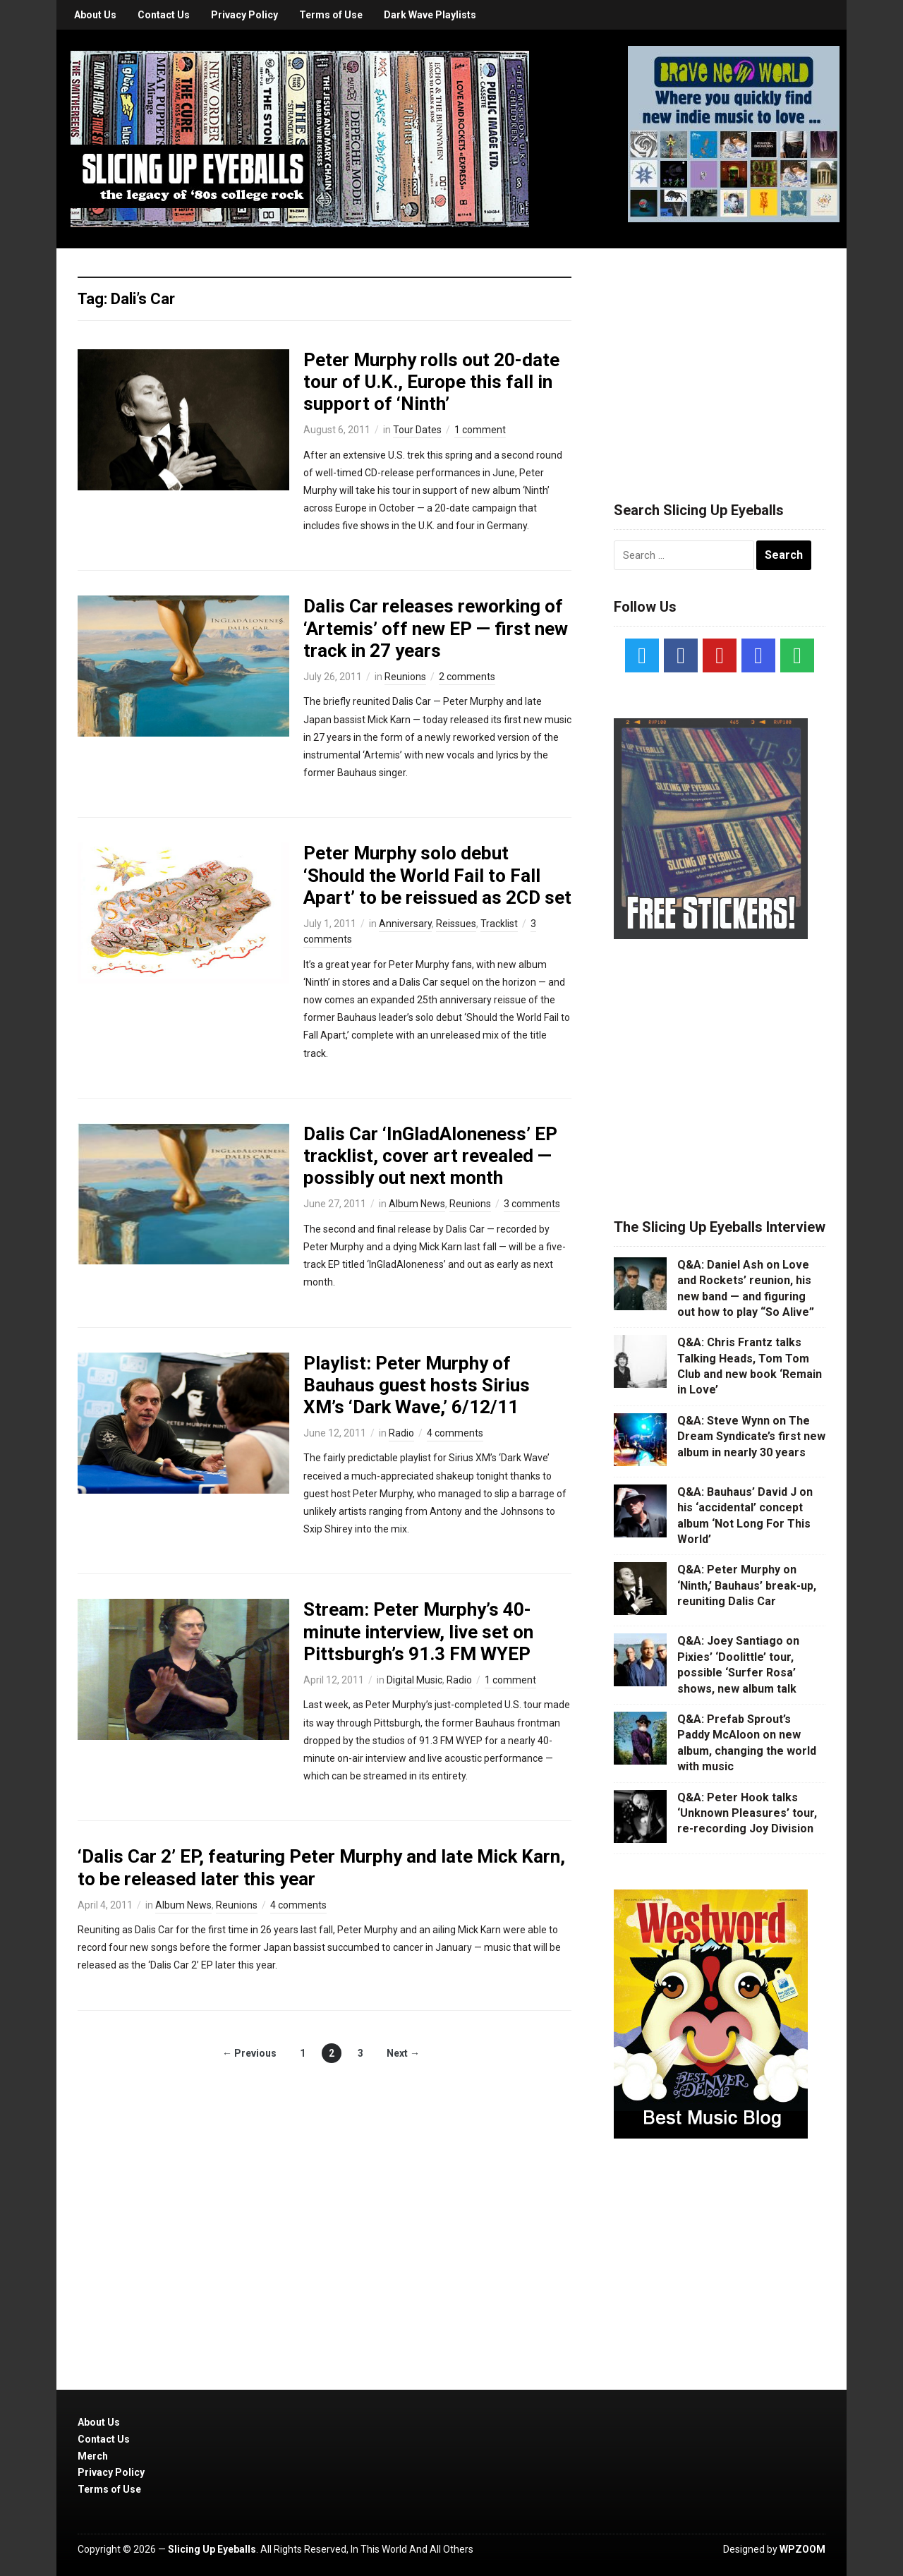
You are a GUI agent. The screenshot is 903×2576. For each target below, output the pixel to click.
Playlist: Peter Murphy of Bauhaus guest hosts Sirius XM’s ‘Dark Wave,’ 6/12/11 (416, 1385)
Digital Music (414, 1680)
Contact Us (164, 14)
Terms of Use (331, 14)
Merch (93, 2456)
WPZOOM (802, 2549)
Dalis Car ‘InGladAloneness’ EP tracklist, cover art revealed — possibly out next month (430, 1155)
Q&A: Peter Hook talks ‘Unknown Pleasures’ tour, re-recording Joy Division (747, 1813)
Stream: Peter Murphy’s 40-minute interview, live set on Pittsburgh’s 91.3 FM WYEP (418, 1631)
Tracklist (499, 923)
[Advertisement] (719, 358)
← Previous (249, 2053)
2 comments (467, 676)
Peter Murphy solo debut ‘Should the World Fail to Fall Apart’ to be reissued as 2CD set (437, 874)
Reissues (456, 923)
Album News (417, 1203)
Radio (401, 1433)
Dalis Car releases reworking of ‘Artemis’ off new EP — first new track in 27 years (435, 627)
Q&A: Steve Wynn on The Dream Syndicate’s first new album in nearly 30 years (751, 1436)
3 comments (532, 1203)
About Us (95, 14)
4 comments (455, 1433)
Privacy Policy (244, 14)
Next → (403, 2053)
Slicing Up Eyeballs (212, 2549)
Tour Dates (417, 429)
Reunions (405, 676)
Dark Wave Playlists (430, 14)
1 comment (480, 429)
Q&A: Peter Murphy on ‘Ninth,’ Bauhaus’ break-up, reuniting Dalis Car (746, 1585)
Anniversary (405, 923)
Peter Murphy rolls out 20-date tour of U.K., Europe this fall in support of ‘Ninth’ (431, 381)
